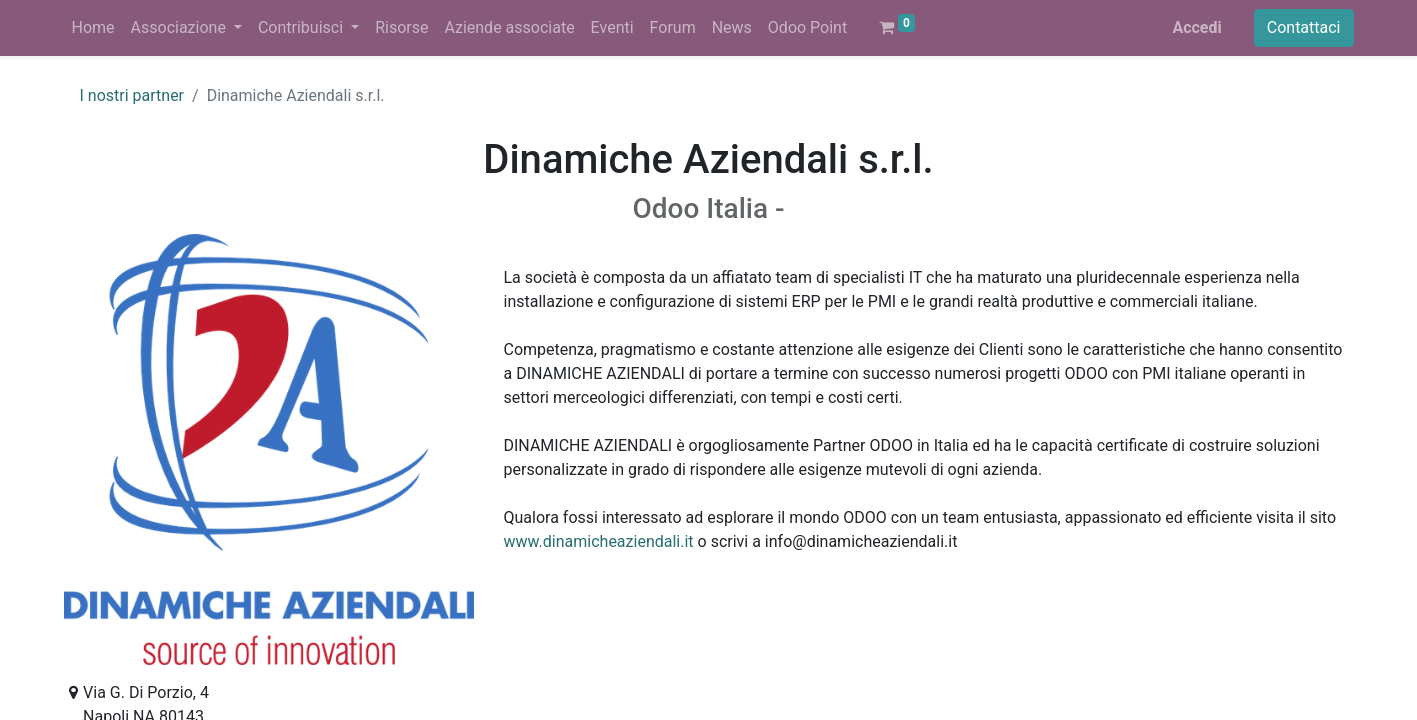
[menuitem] (93, 28)
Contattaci (1304, 27)
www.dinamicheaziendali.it (599, 541)
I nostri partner (132, 95)
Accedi (1196, 27)
